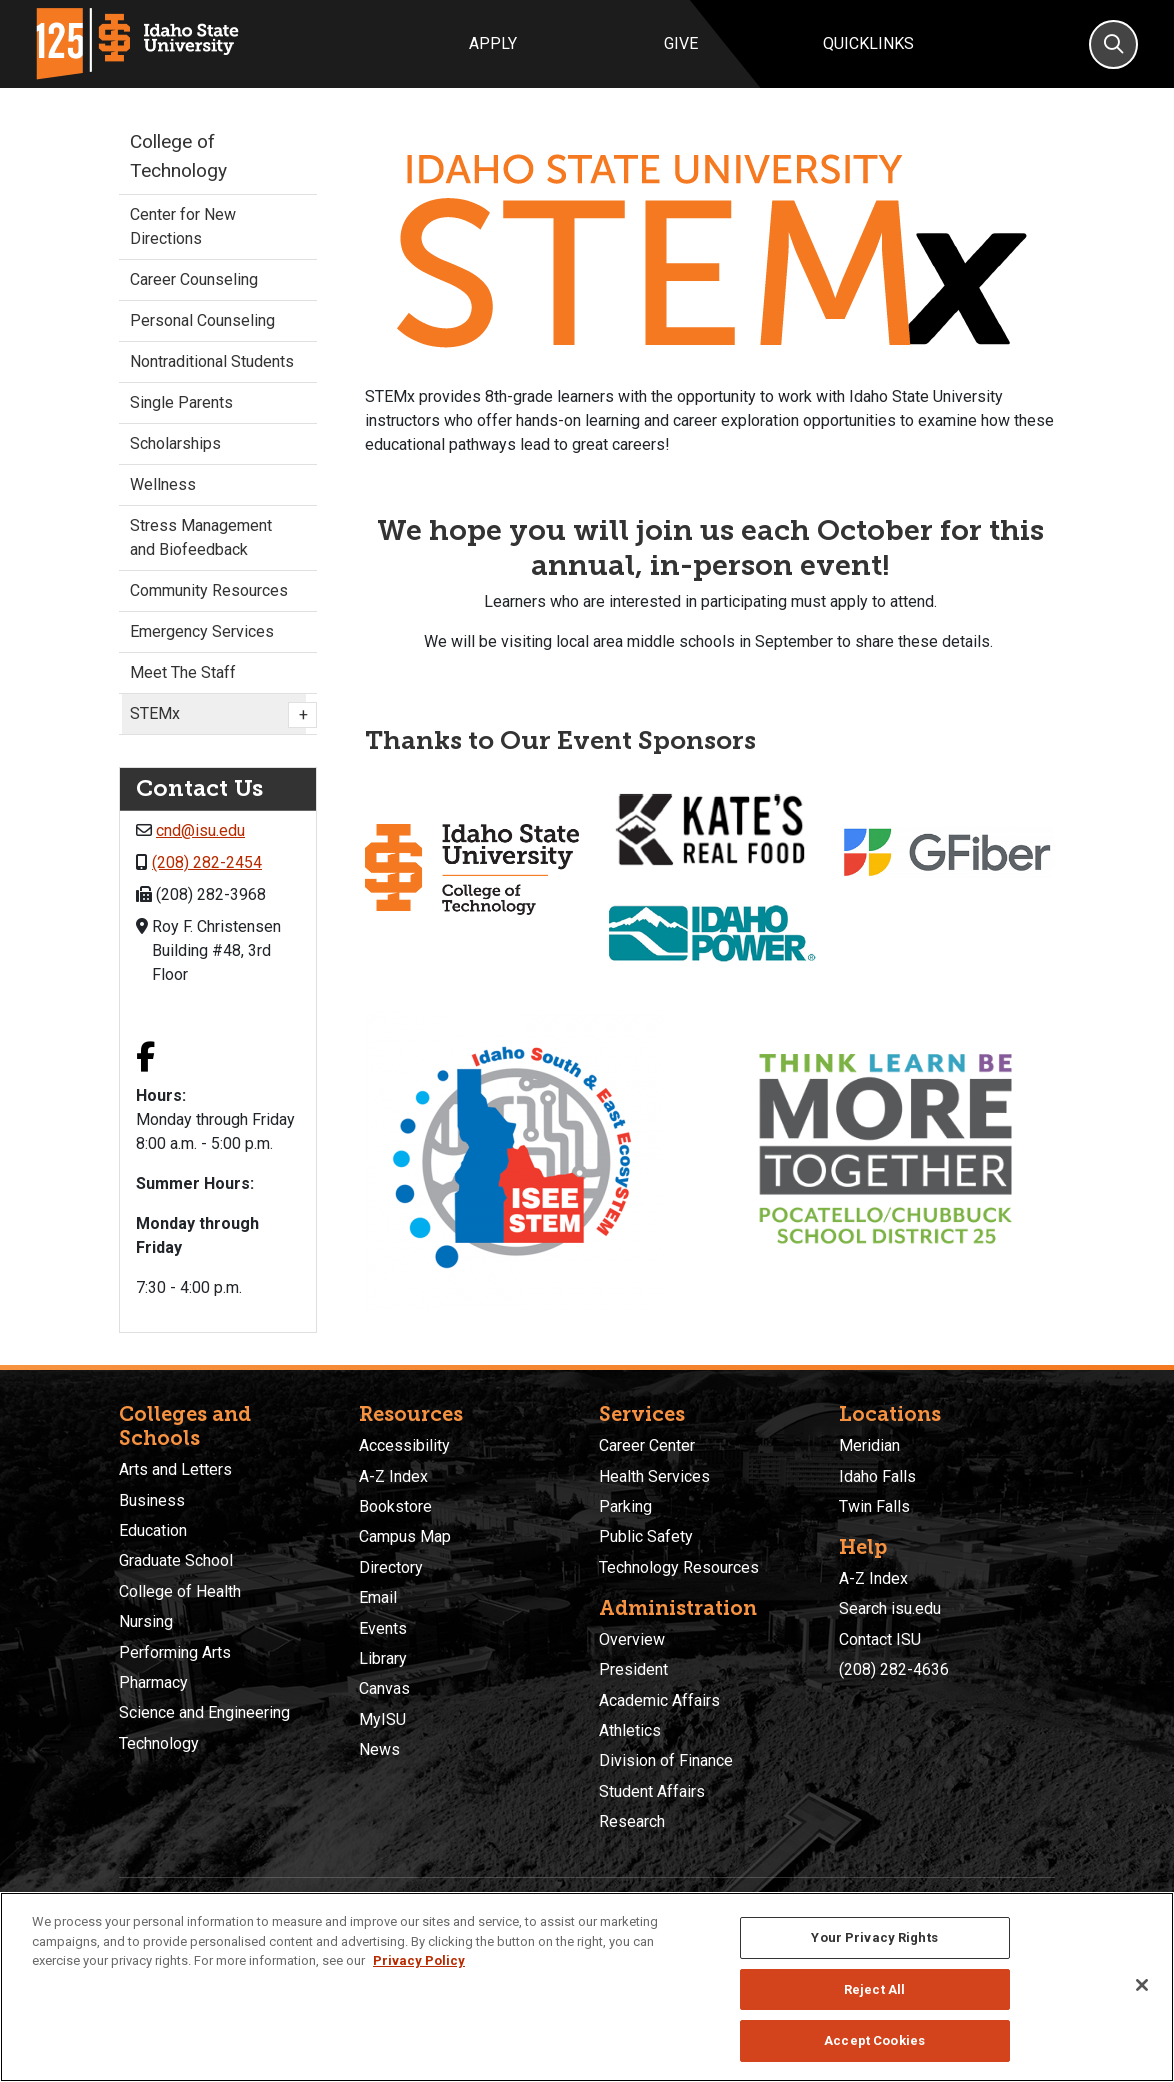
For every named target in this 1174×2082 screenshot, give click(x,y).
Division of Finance (666, 1760)
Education (153, 1530)
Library (383, 1658)
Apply (493, 43)
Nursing (146, 1621)
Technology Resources (679, 1567)
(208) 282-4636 (894, 1669)
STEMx (218, 715)
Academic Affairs (659, 1700)
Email (378, 1597)
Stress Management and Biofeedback (201, 537)
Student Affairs (652, 1791)
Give (681, 43)
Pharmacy (153, 1682)
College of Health (180, 1591)
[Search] (1113, 44)
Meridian (869, 1445)
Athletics (630, 1730)
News (379, 1749)
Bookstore (395, 1506)
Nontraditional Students (212, 361)
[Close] (1142, 1985)
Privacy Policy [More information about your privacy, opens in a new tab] (419, 1960)
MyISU (382, 1719)
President (633, 1669)
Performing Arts (175, 1652)
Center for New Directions (183, 226)
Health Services (654, 1476)
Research (632, 1821)
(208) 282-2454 (207, 862)
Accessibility (404, 1445)
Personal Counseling (202, 320)
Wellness (163, 484)
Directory (391, 1567)
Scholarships (175, 443)
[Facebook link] (145, 1059)
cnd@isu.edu (200, 830)
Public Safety (646, 1536)
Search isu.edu (890, 1608)
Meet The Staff (183, 672)
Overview (632, 1639)
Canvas (384, 1688)
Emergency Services (202, 631)
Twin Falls (874, 1506)
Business (152, 1500)
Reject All (874, 1989)
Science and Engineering (204, 1712)
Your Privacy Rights (874, 1937)
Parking (625, 1506)
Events (383, 1628)
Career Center (647, 1445)
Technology (159, 1743)
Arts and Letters (175, 1469)
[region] (587, 1987)
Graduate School (176, 1560)
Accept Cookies (874, 2040)
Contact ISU (880, 1639)
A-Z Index (393, 1476)
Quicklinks (868, 43)
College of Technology (178, 156)
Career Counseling (194, 279)
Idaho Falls (877, 1476)
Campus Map (405, 1536)
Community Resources (209, 590)
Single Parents (181, 402)
